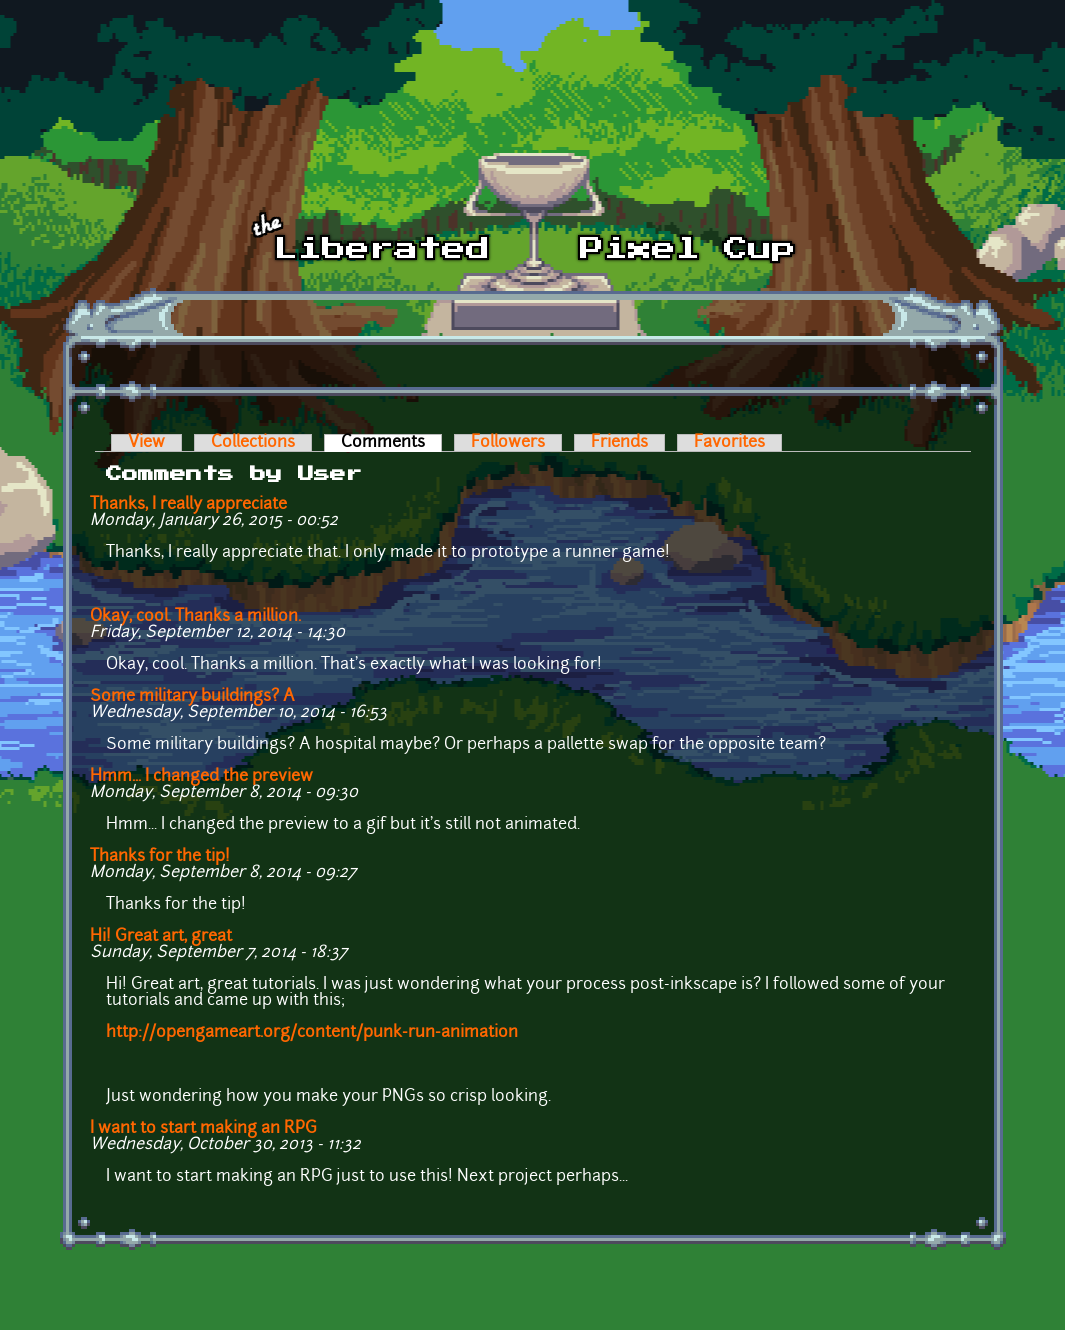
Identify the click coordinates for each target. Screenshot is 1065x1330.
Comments (391, 443)
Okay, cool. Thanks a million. (195, 617)
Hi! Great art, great (161, 937)
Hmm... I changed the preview (201, 777)
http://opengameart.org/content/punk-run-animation (312, 1033)
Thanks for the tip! (160, 857)
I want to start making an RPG (203, 1129)
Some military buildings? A (192, 697)
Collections (253, 443)
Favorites (729, 443)
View (146, 443)
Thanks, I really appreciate (188, 505)
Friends (619, 443)
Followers (508, 443)
